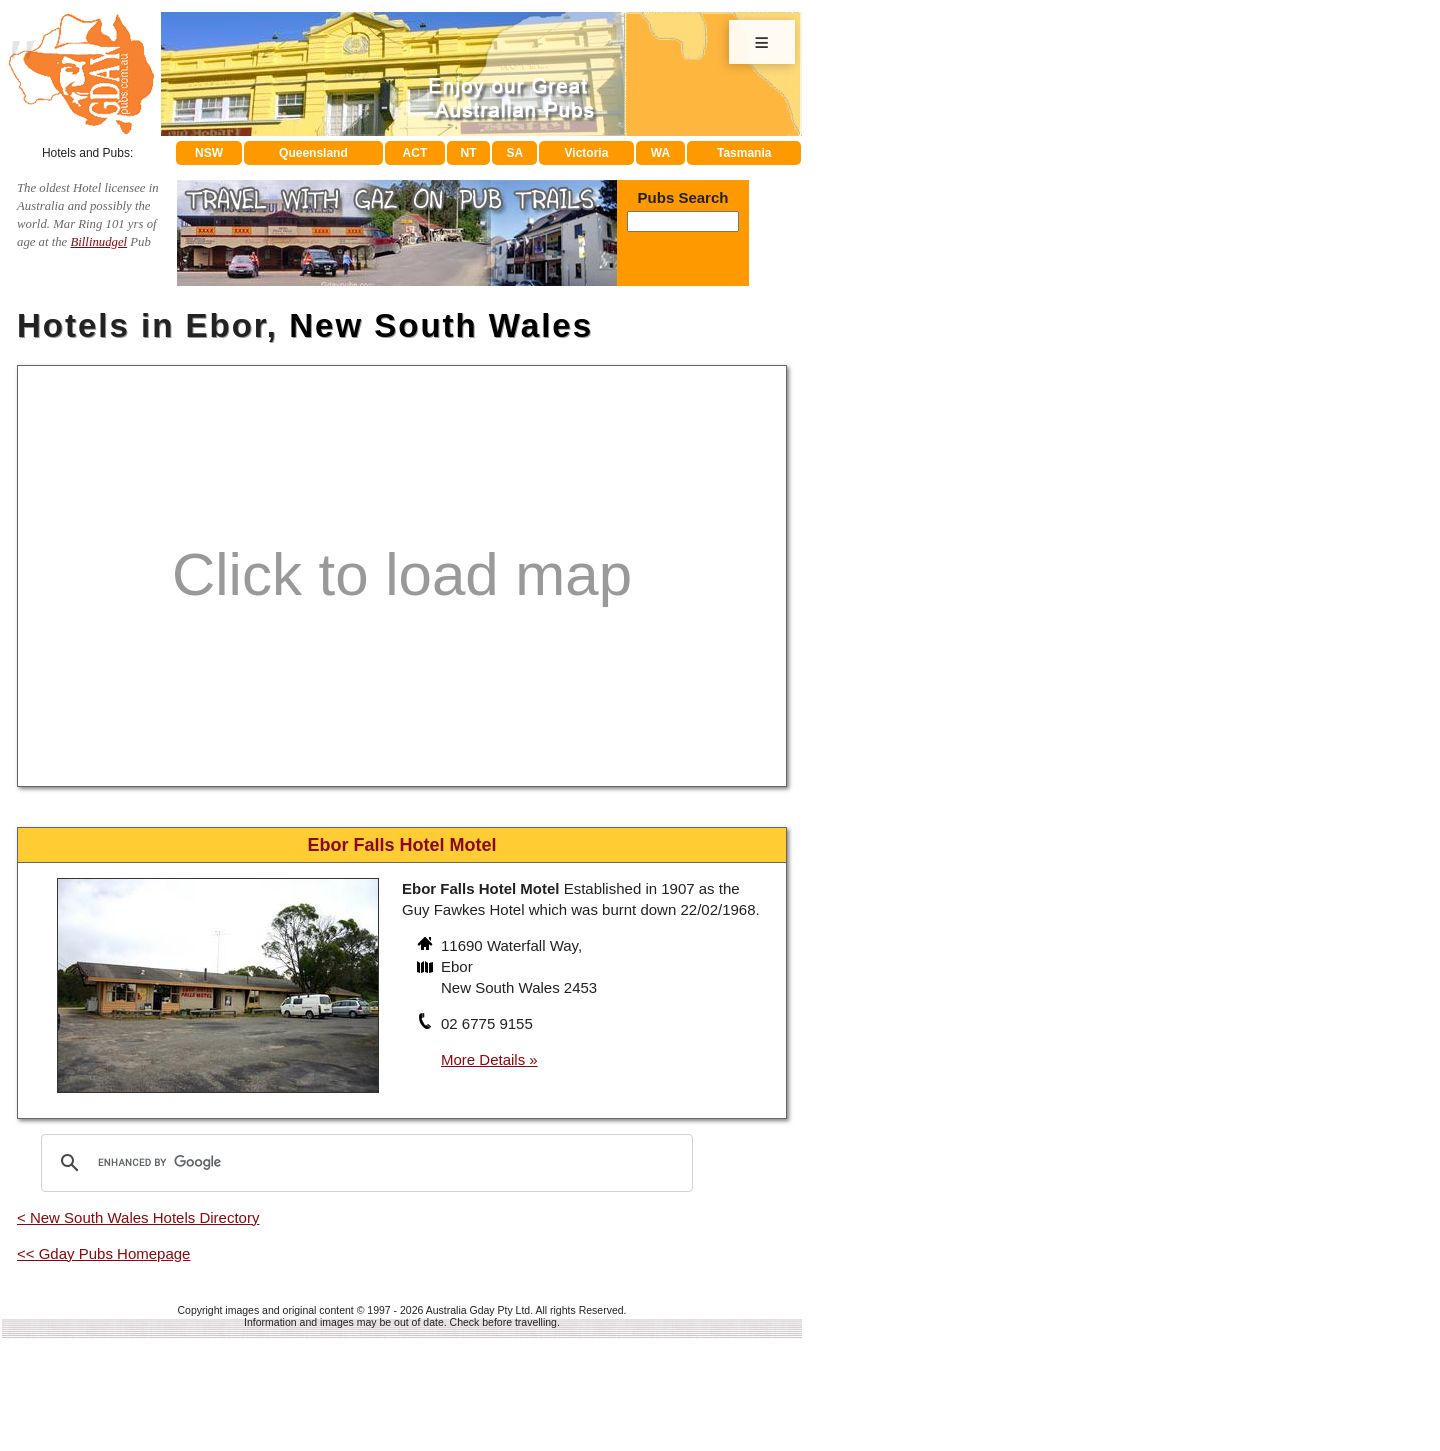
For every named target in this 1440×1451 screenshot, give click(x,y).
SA (515, 153)
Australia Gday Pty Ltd (478, 1310)
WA (660, 153)
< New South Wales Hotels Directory (138, 1217)
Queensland (313, 153)
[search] (364, 1163)
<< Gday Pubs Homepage (103, 1253)
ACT (415, 153)
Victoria (587, 153)
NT (468, 153)
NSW (209, 153)
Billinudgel (98, 242)
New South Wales (441, 325)
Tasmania (744, 153)
